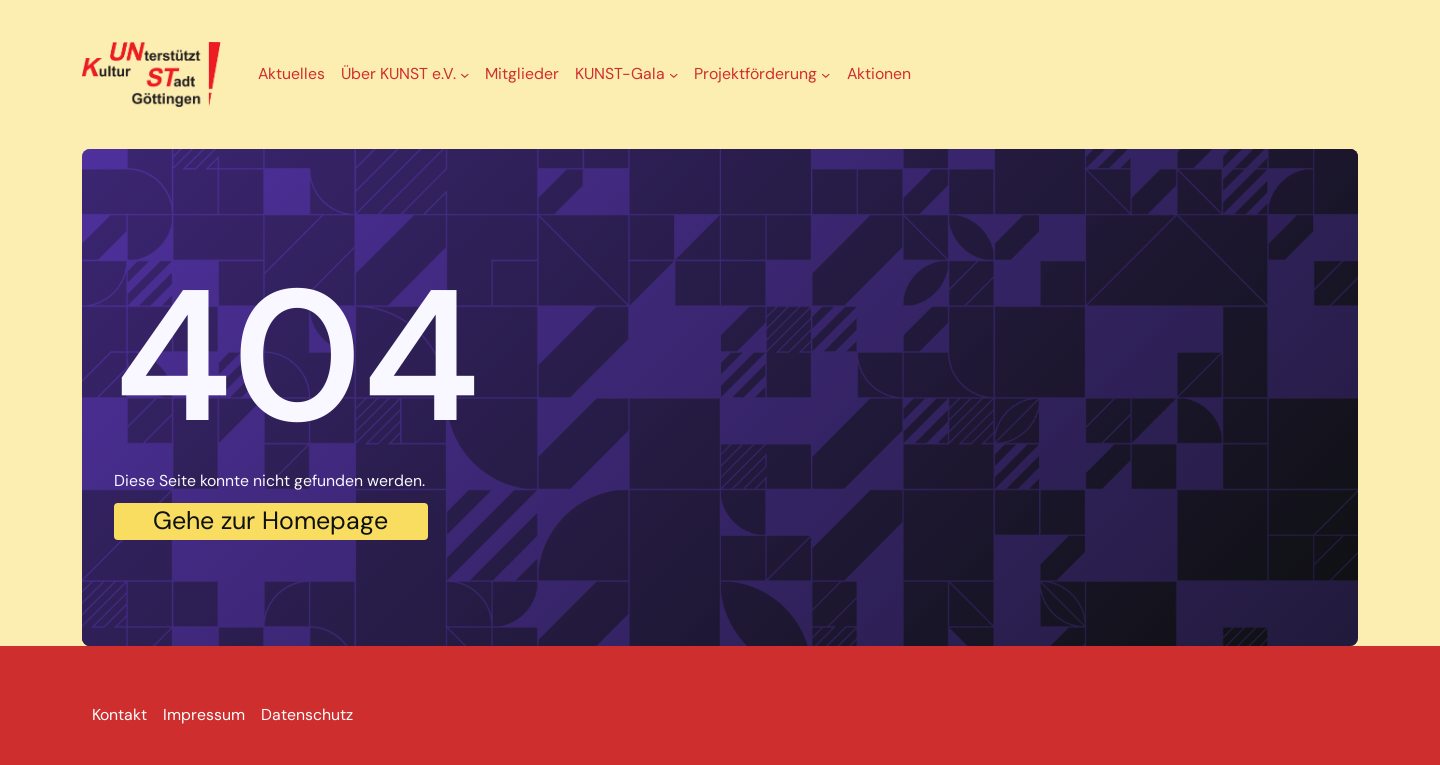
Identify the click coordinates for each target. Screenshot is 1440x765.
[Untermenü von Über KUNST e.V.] (464, 74)
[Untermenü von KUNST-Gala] (673, 74)
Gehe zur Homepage (270, 520)
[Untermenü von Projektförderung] (825, 74)
